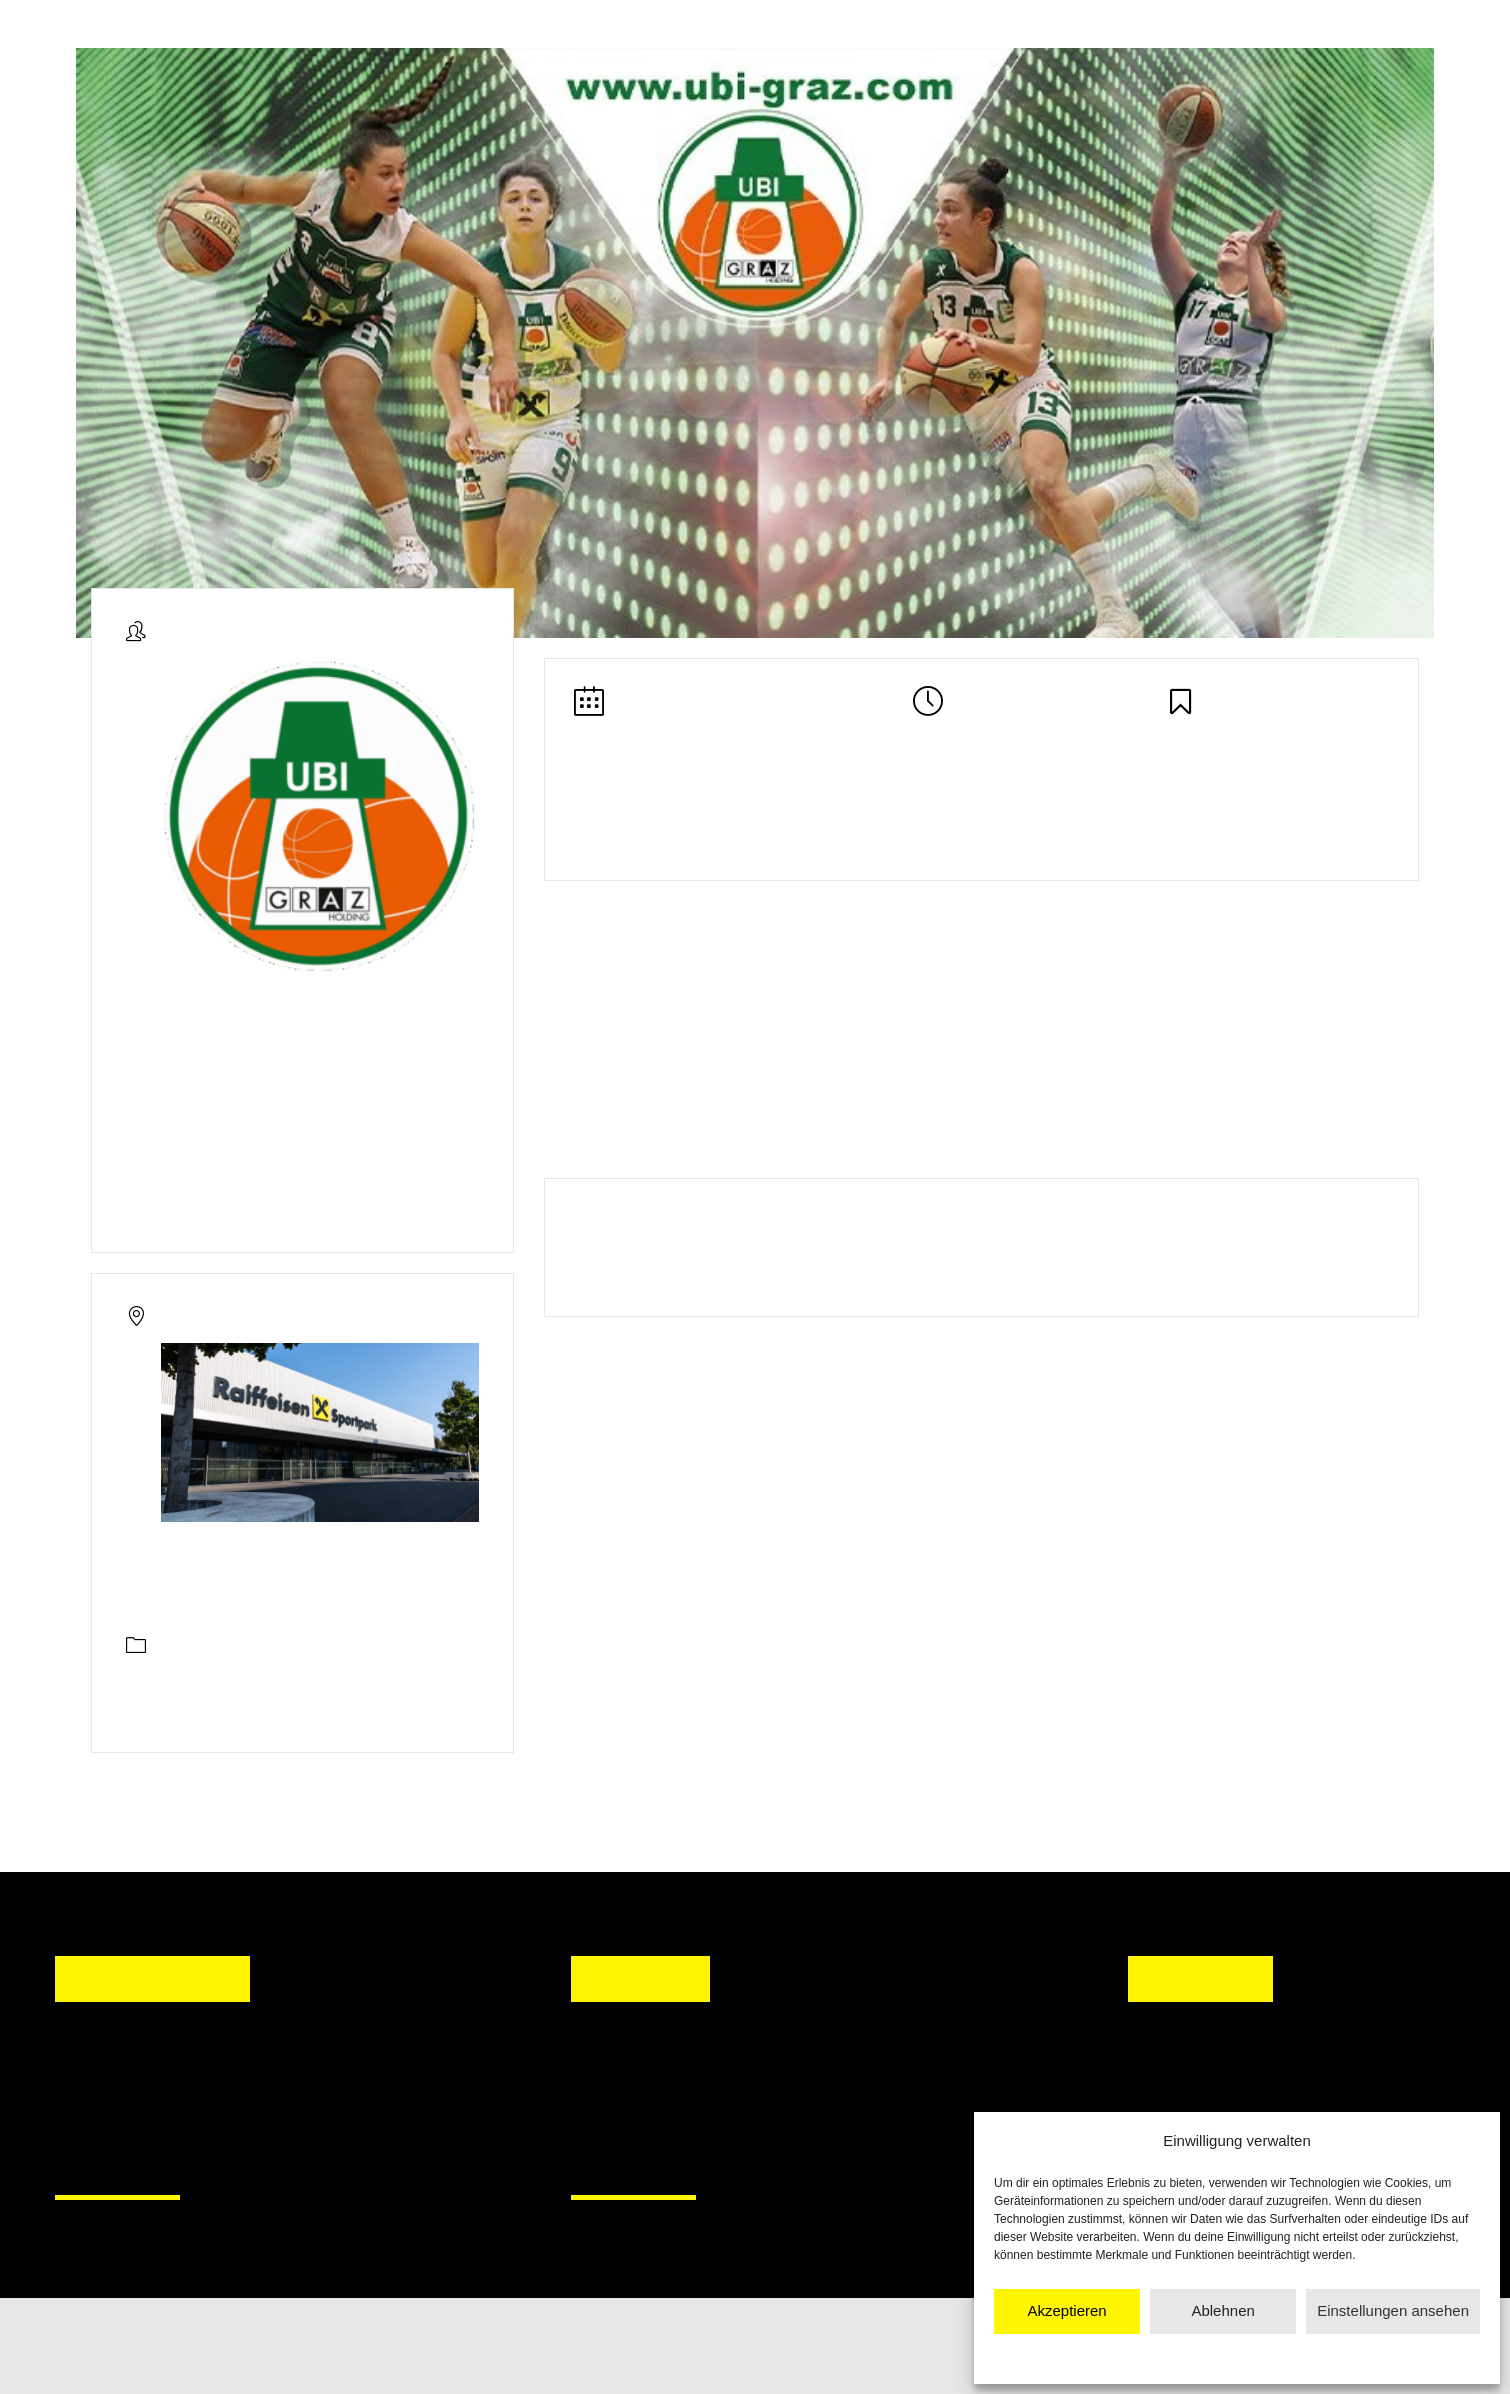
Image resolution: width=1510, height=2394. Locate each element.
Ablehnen (1222, 2310)
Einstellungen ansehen (1393, 2310)
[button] (605, 2096)
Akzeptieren (1066, 2310)
